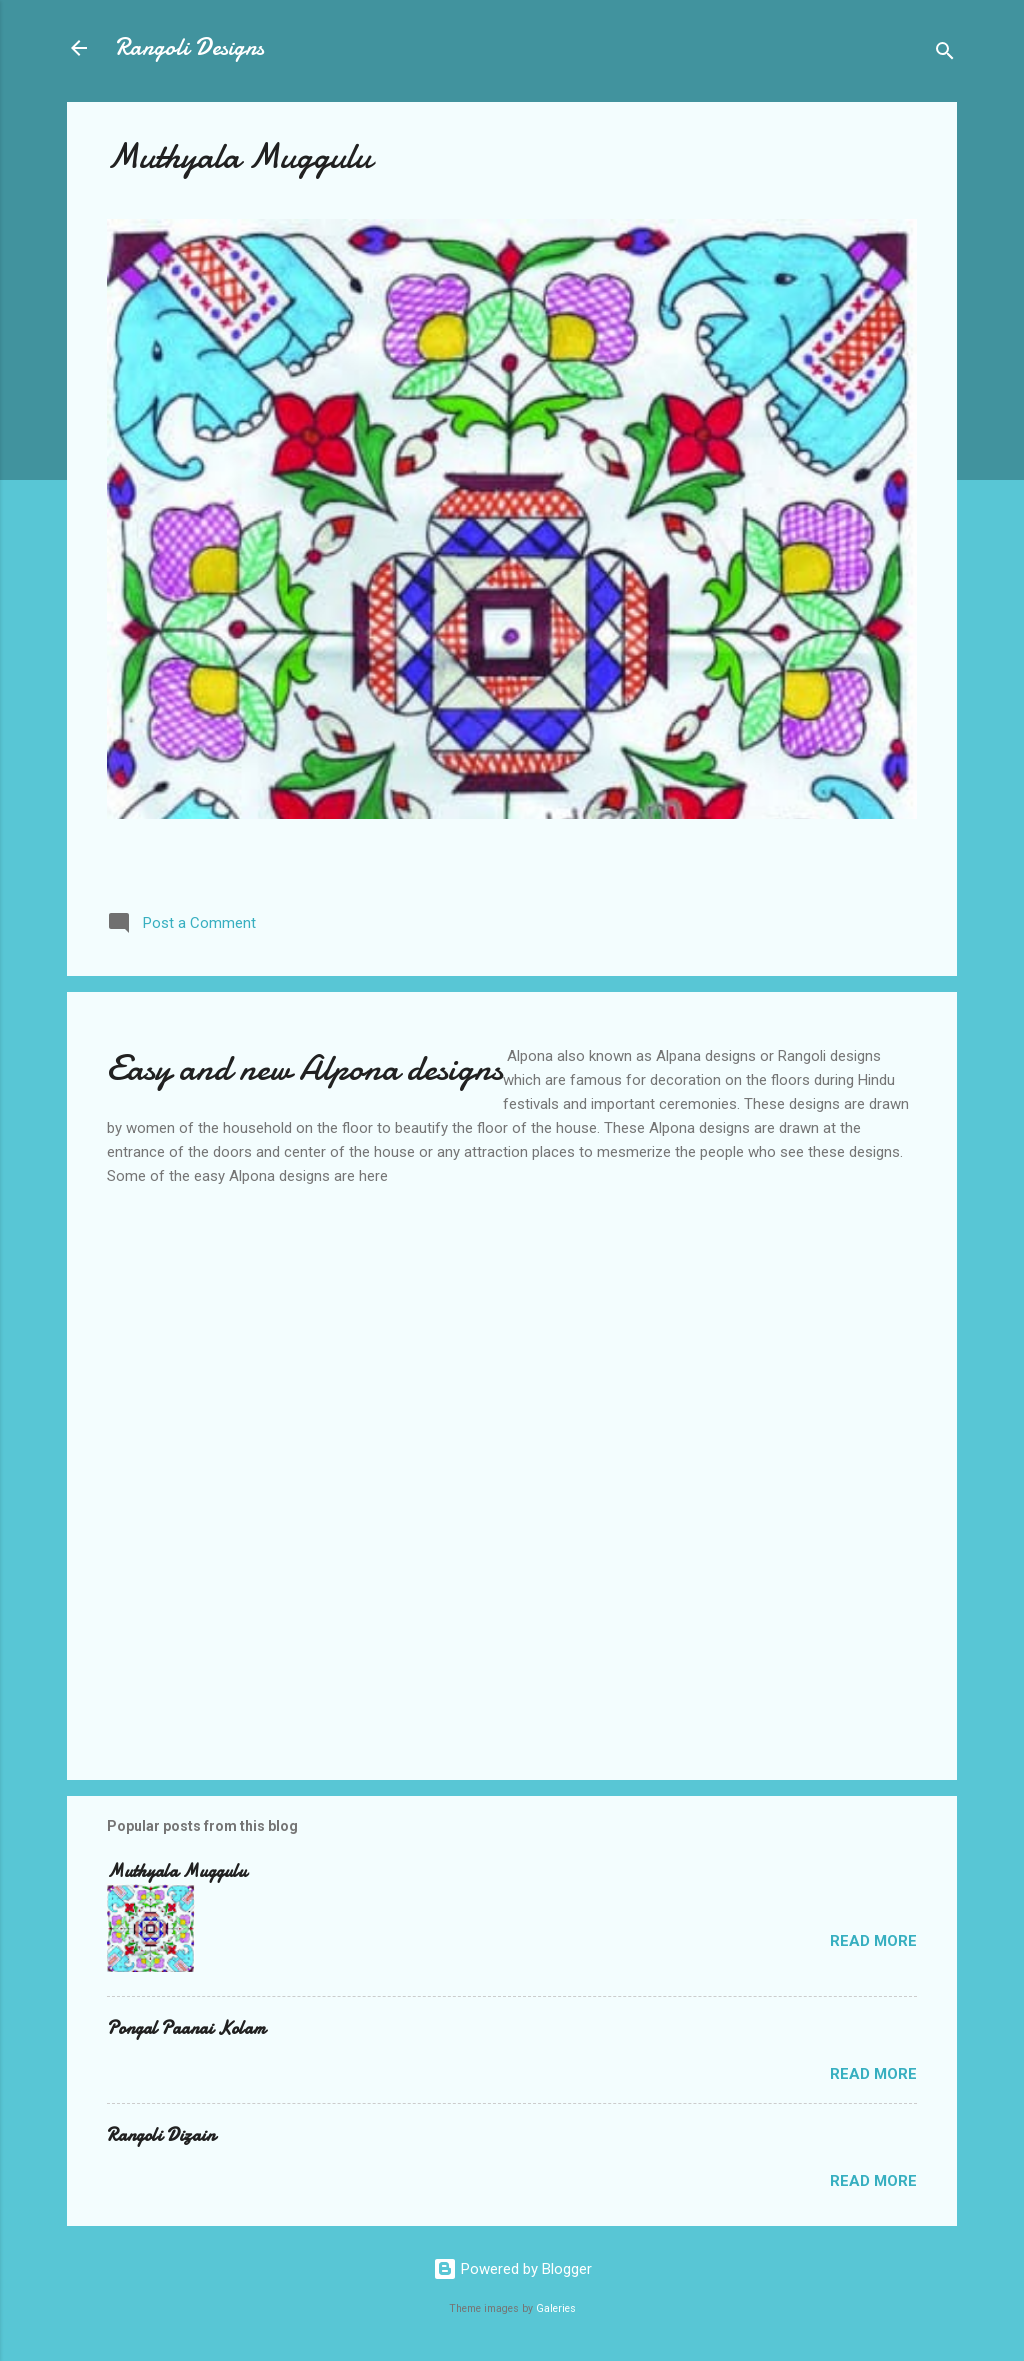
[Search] (945, 54)
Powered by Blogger (512, 2269)
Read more (873, 1941)
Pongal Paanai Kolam (186, 2028)
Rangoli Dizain (161, 2135)
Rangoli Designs (189, 47)
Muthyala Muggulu (239, 156)
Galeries (556, 2308)
